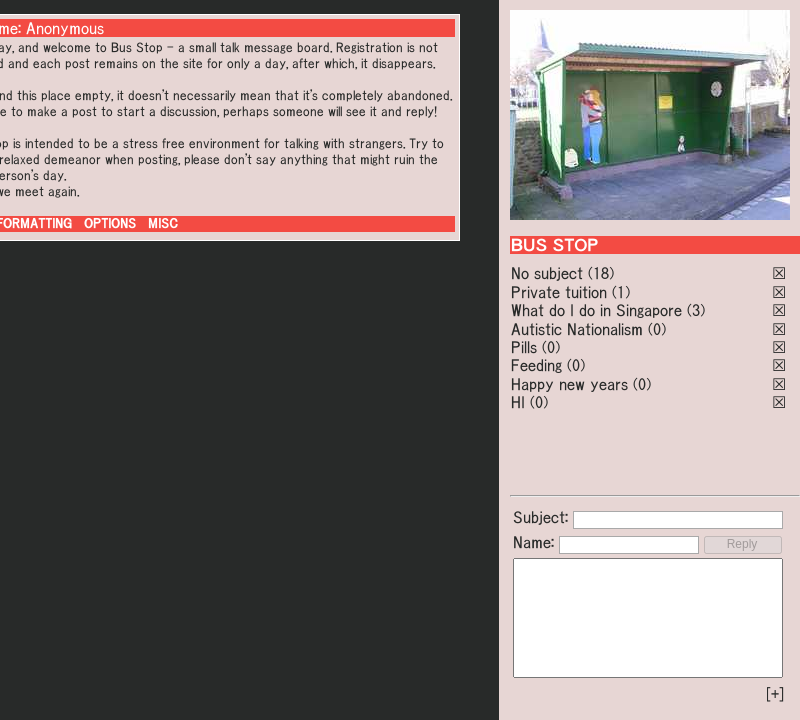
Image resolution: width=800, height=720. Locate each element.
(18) (601, 273)
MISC (163, 223)
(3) (696, 310)
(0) (657, 329)
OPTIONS (110, 223)
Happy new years (569, 384)
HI (518, 402)
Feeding (536, 365)
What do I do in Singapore (596, 310)
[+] (775, 694)
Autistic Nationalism (577, 329)
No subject (549, 273)
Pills (524, 347)
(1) (621, 292)
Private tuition (559, 292)
